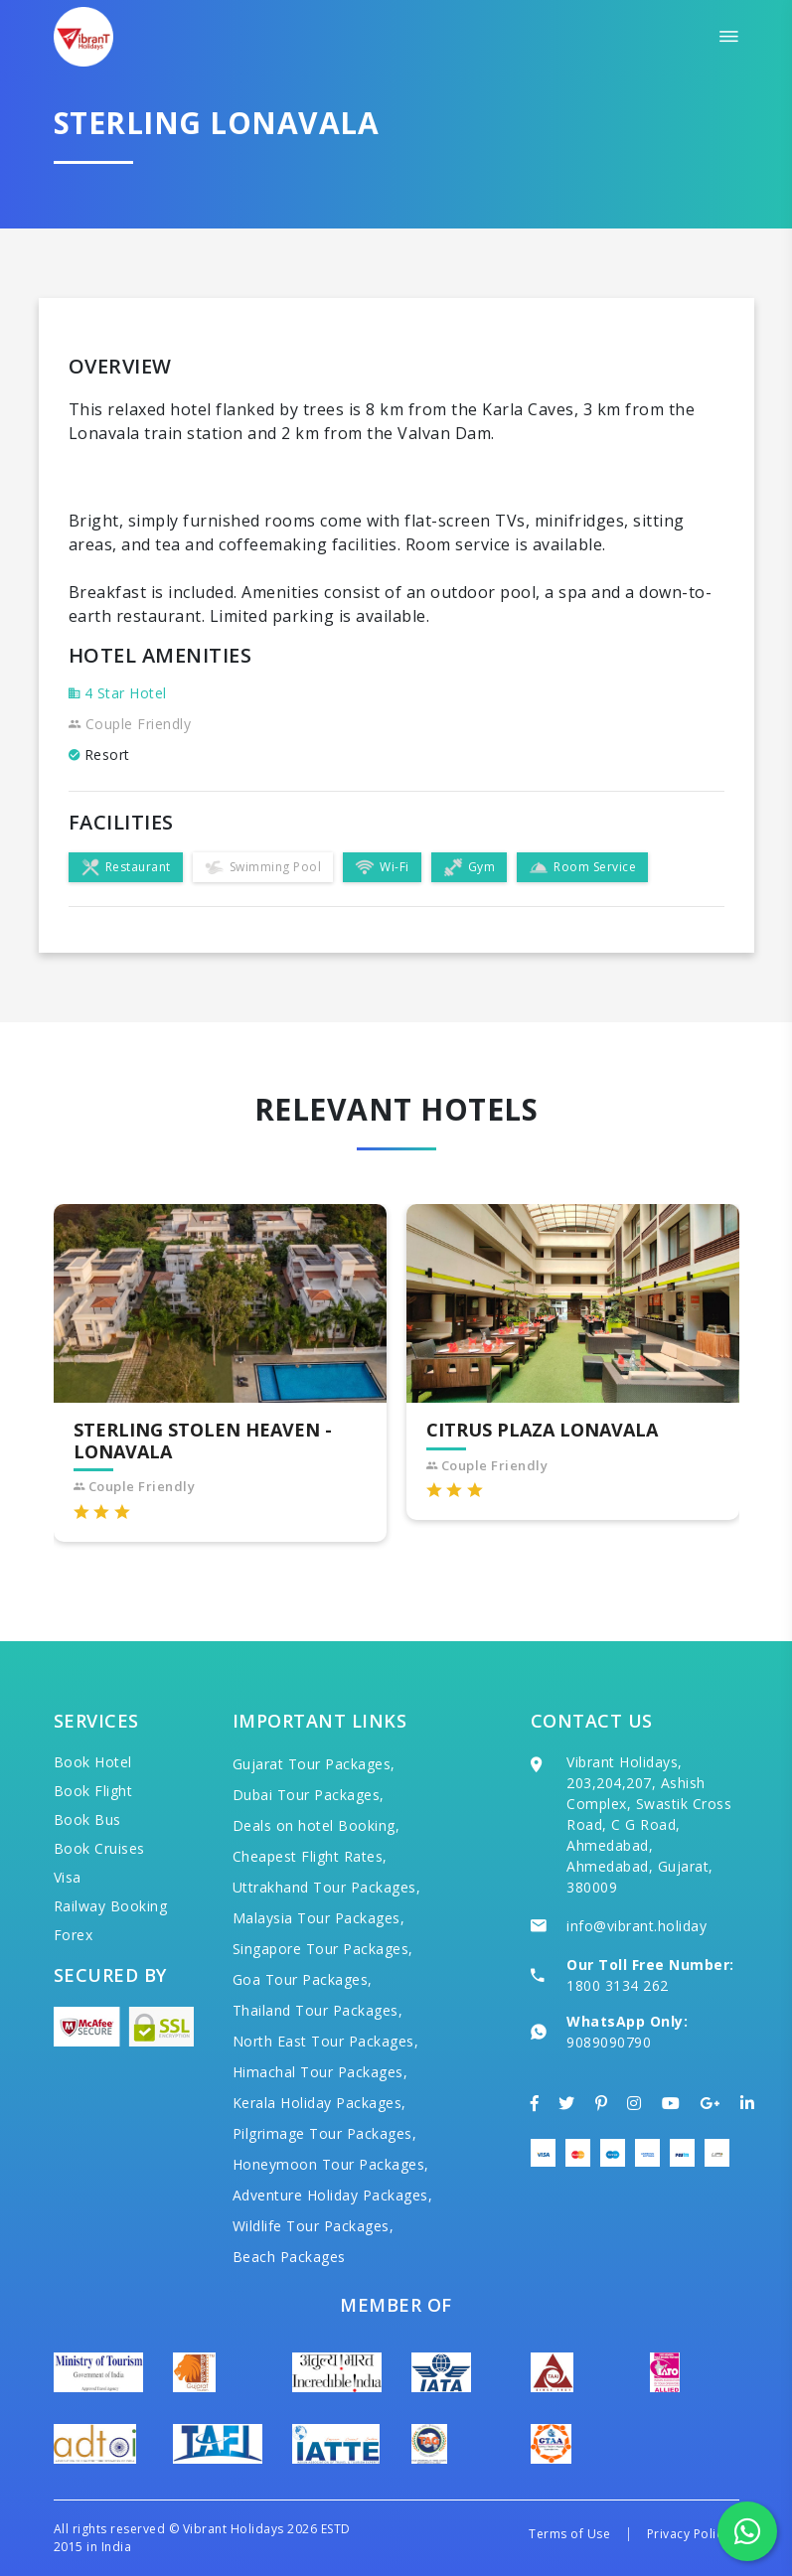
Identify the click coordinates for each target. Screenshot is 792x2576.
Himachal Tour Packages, (320, 2071)
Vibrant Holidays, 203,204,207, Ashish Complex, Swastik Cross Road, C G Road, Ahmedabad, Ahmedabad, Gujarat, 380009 (648, 1824)
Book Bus (87, 1819)
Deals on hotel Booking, (316, 1825)
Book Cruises (99, 1848)
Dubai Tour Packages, (309, 1794)
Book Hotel (93, 1761)
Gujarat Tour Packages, (314, 1763)
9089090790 (608, 2042)
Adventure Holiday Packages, (333, 2195)
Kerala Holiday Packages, (319, 2102)
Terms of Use (569, 2533)
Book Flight (93, 1790)
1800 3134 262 (617, 1985)
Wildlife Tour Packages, (314, 2225)
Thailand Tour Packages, (318, 2010)
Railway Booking (111, 1905)
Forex (73, 1934)
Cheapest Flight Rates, (310, 1856)
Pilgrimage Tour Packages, (325, 2133)
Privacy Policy (688, 2533)
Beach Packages (289, 2256)
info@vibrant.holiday (636, 1925)
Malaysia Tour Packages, (319, 1917)
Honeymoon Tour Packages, (331, 2164)
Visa (67, 1877)
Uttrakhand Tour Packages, (327, 1887)
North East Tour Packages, (326, 2041)
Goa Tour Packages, (303, 1979)
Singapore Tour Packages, (323, 1948)
